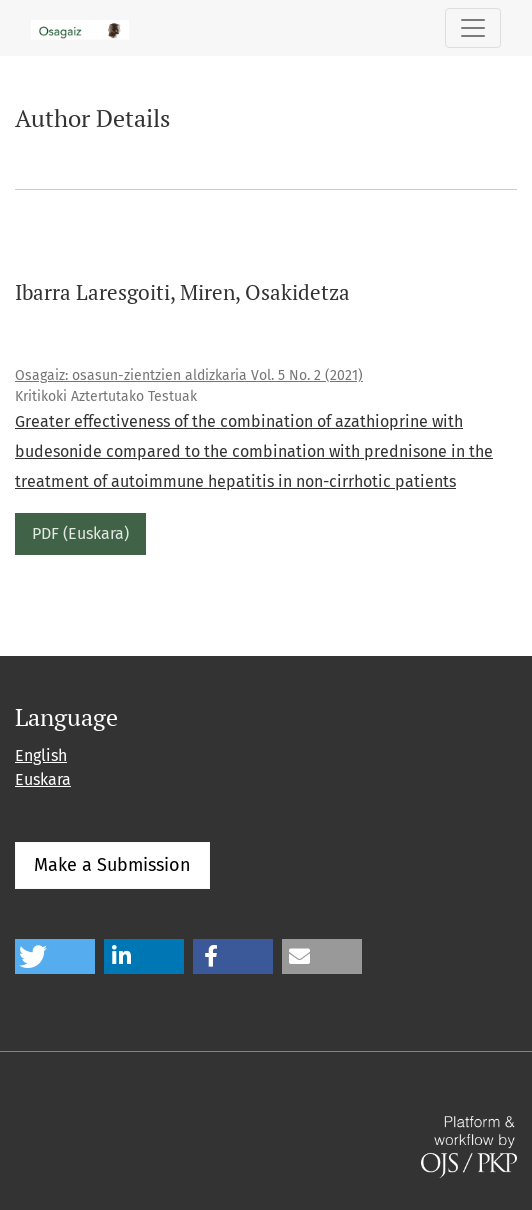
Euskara (43, 779)
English (41, 755)
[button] (55, 956)
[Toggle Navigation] (473, 28)
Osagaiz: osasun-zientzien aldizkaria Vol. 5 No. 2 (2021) (189, 375)
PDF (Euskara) (80, 533)
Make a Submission (112, 865)
